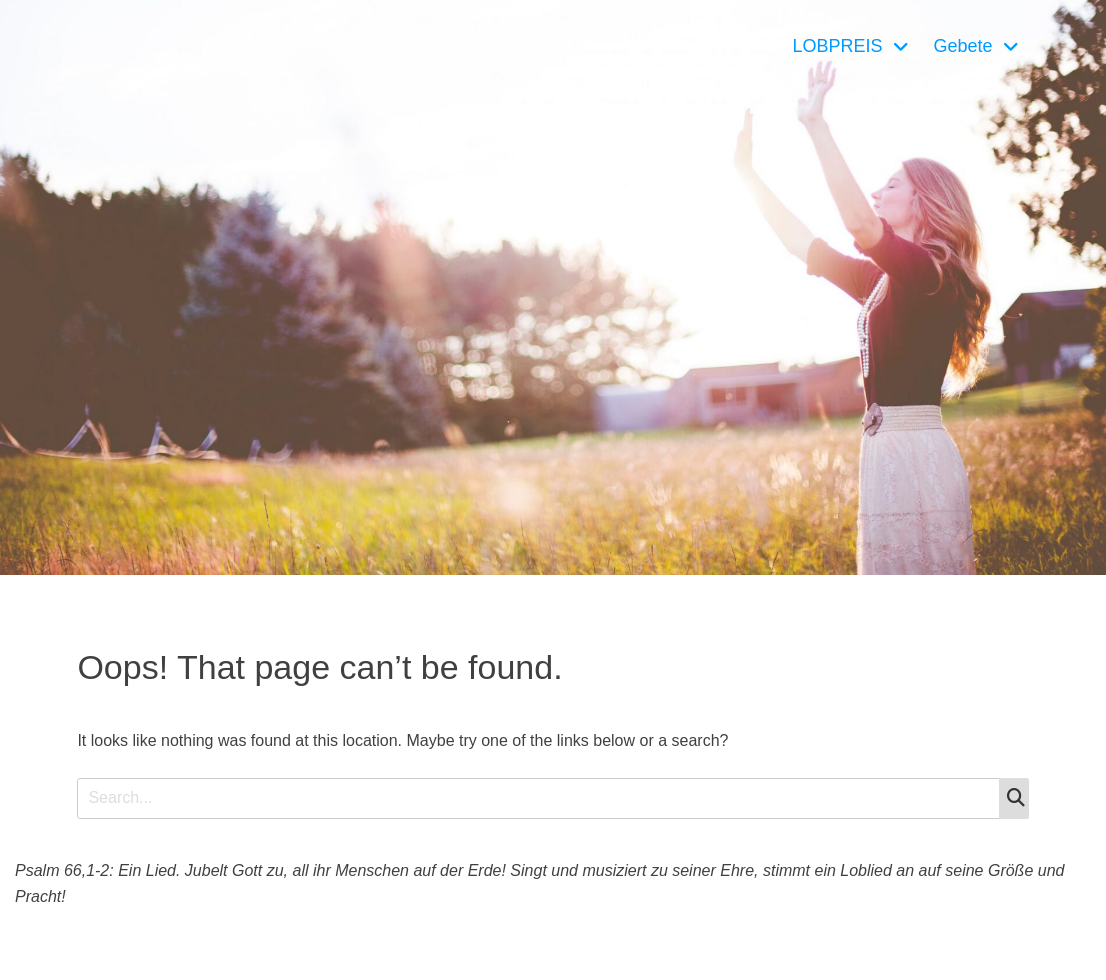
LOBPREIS (837, 46)
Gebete (963, 46)
